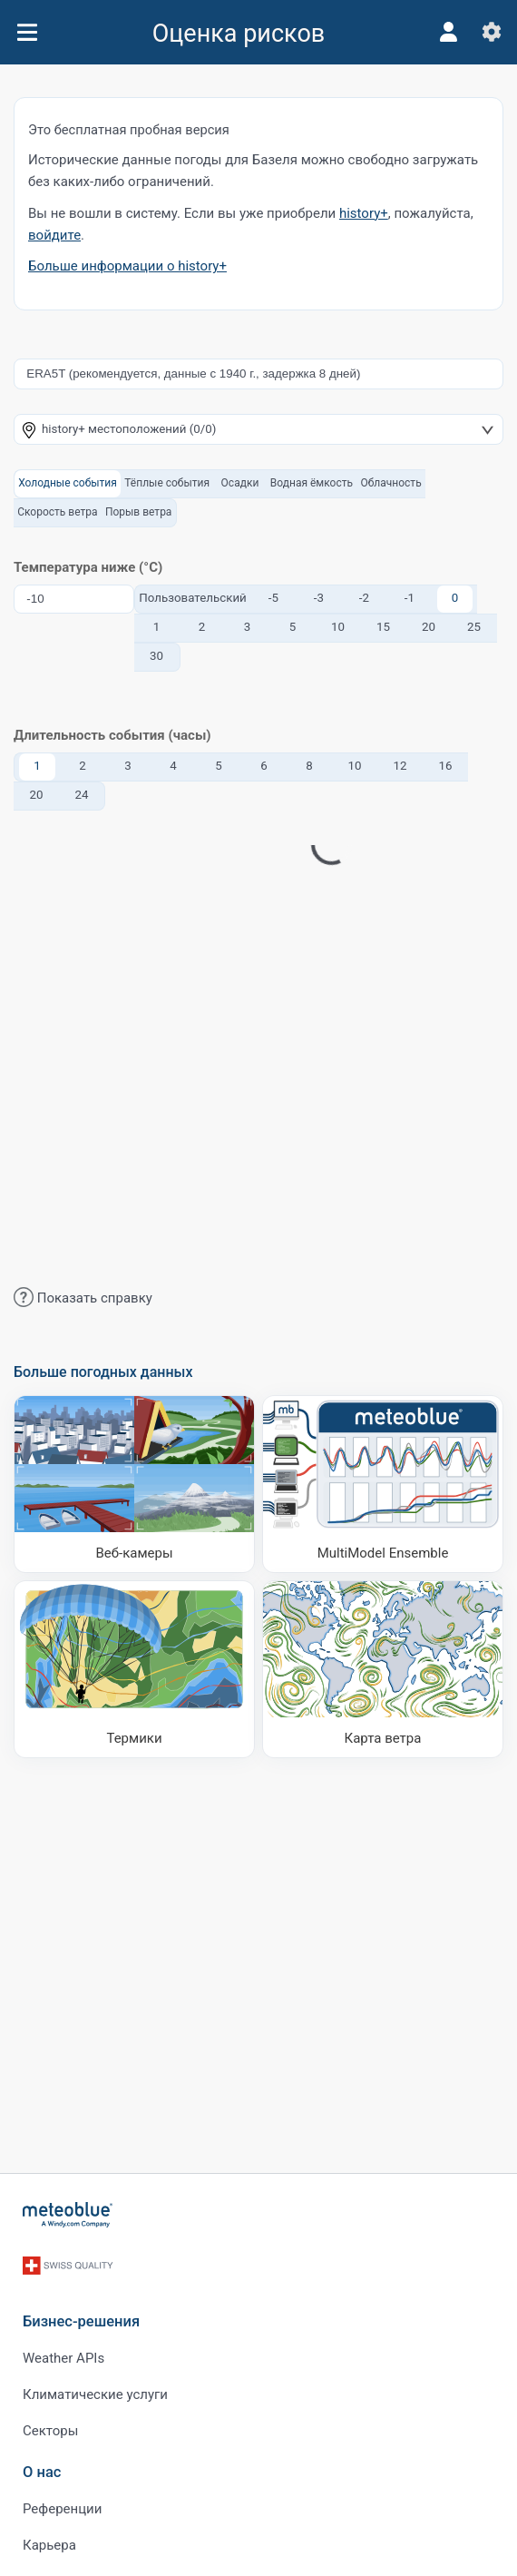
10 (338, 627)
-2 (364, 598)
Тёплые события (167, 483)
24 (82, 794)
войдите (54, 235)
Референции (62, 2509)
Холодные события (67, 483)
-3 (319, 598)
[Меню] (26, 32)
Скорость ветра (57, 512)
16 (446, 765)
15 (383, 627)
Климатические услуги (95, 2394)
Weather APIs (63, 2358)
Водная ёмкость (311, 483)
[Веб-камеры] (134, 1484)
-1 (410, 598)
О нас (42, 2472)
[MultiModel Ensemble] (382, 1484)
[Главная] (68, 2214)
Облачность (390, 483)
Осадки (240, 483)
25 (474, 627)
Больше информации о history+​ (127, 266)
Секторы (50, 2431)
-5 (273, 598)
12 (400, 765)
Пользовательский (193, 598)
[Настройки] (492, 32)
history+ (363, 213)
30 (156, 656)
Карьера (49, 2545)
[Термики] (134, 1669)
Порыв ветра (138, 512)
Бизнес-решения (81, 2321)
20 (428, 627)
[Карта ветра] (382, 1669)
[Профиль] (448, 32)
